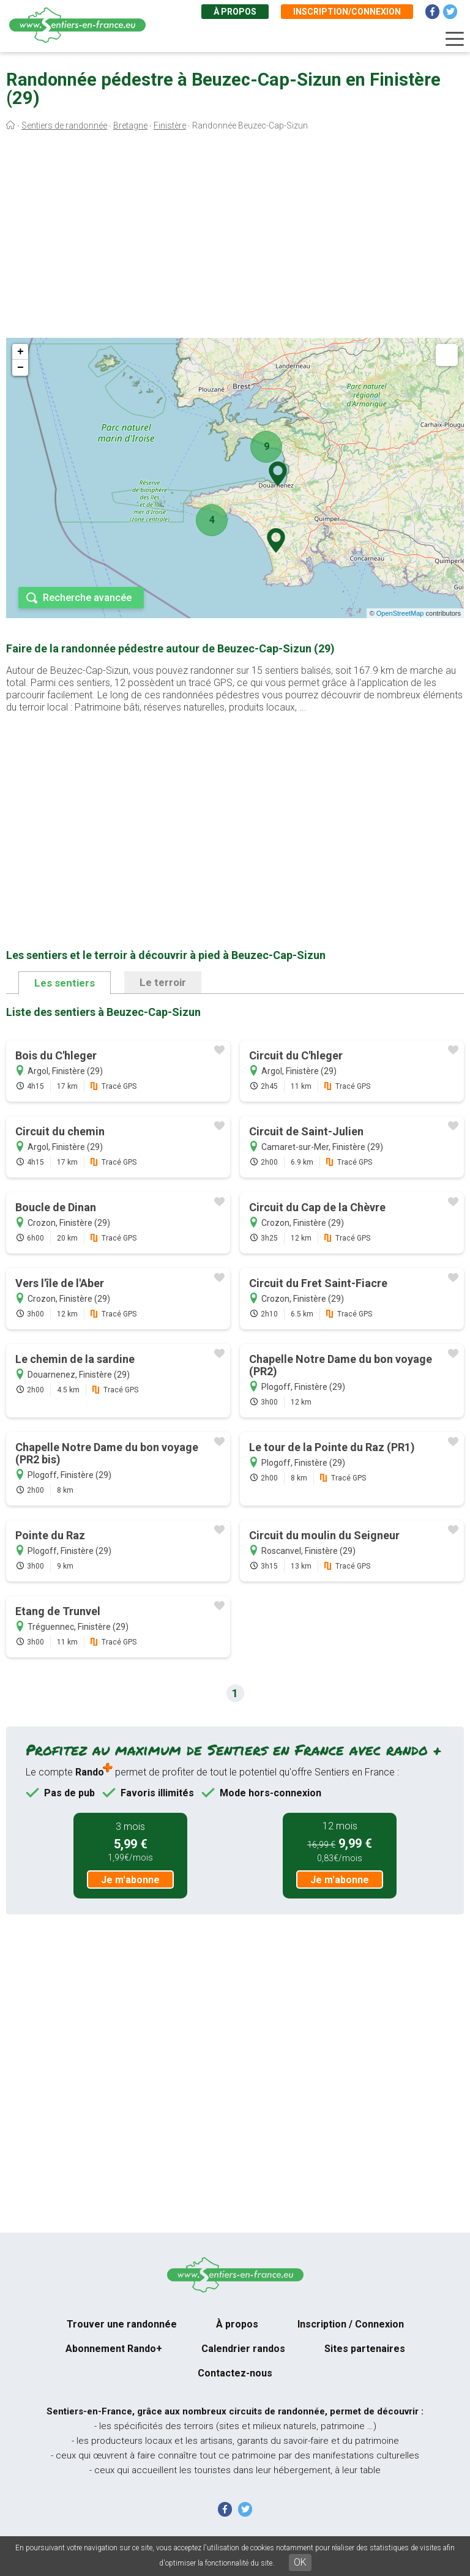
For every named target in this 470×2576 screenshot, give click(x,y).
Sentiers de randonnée (64, 125)
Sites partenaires (364, 2348)
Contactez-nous (235, 2373)
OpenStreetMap (400, 613)
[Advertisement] (235, 237)
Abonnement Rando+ (113, 2348)
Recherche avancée (87, 597)
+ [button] (20, 352)
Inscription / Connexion (350, 2324)
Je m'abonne (130, 1880)
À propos (235, 12)
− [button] (20, 367)
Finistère (170, 125)
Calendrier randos (243, 2348)
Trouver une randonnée (122, 2324)
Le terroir (163, 982)
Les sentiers (64, 983)
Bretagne (130, 125)
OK (300, 2562)
